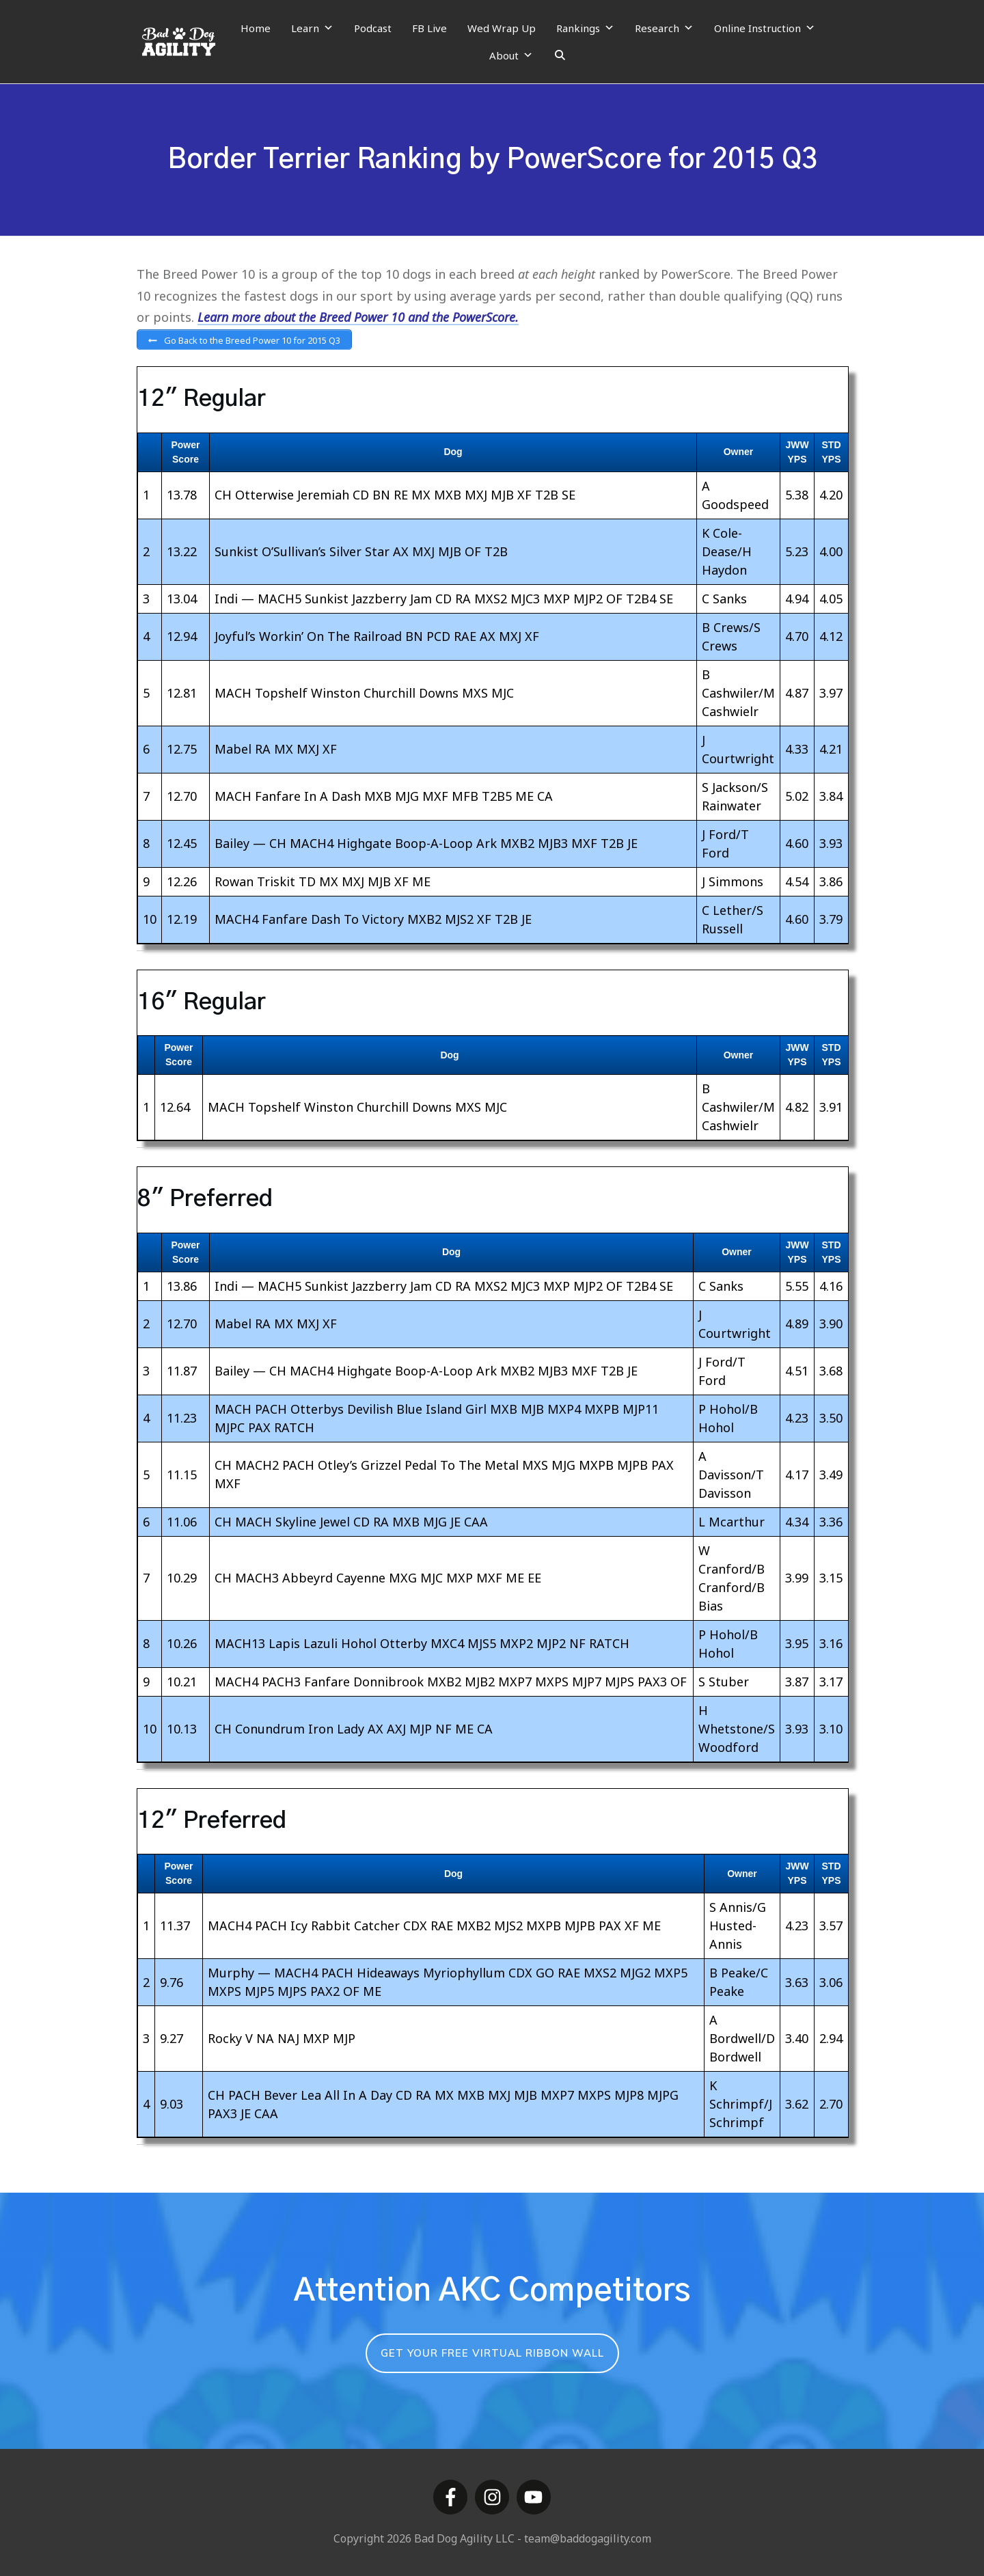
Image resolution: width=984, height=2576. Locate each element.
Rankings (585, 28)
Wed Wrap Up (501, 28)
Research (664, 28)
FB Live (429, 28)
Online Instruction (764, 28)
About (511, 55)
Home (256, 28)
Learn (312, 28)
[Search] (560, 55)
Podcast (373, 28)
